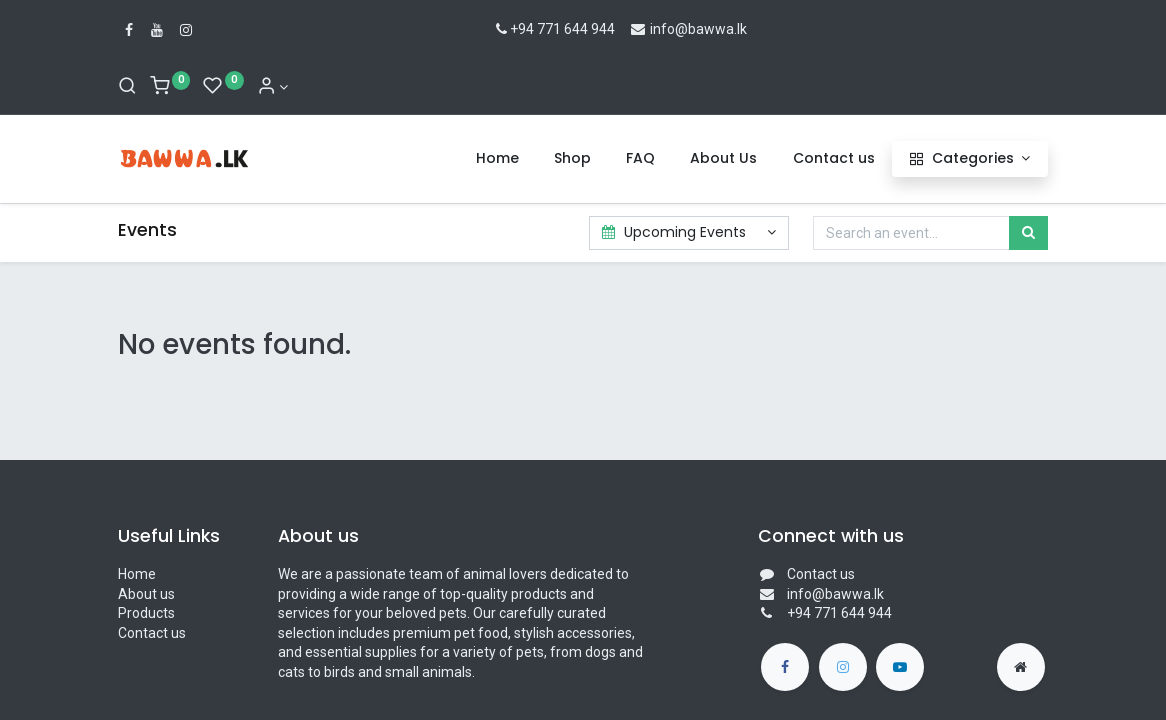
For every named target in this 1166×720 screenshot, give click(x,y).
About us (146, 594)
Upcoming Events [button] (676, 232)
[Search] (127, 87)
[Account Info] (273, 87)
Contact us (152, 633)
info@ (658, 29)
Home (137, 574)
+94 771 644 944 (553, 29)
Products (146, 613)
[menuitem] (497, 159)
